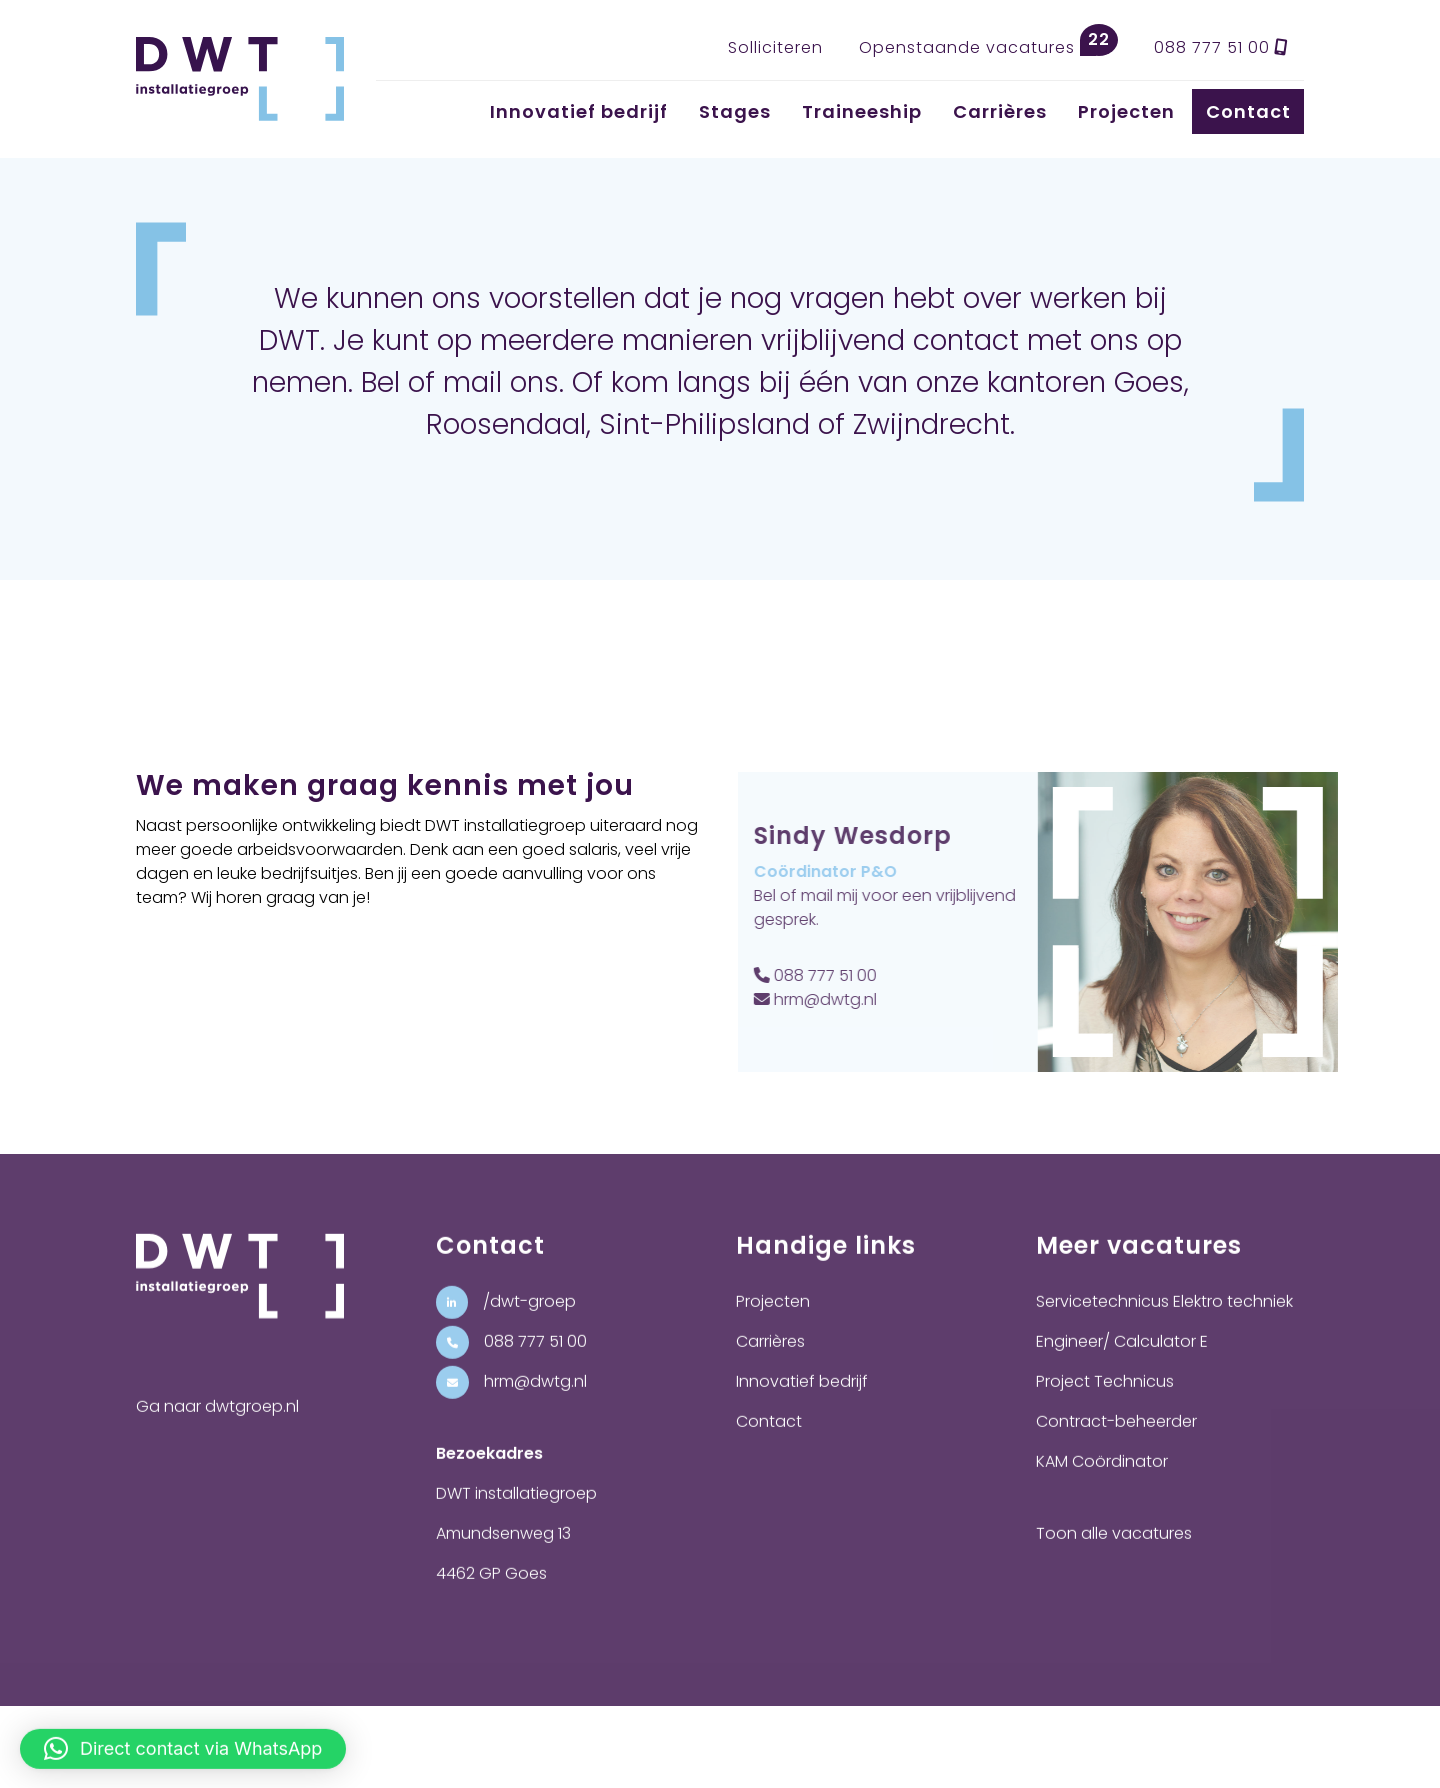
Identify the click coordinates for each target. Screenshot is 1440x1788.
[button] (183, 1739)
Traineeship (862, 111)
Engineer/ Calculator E (1122, 1365)
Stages (735, 111)
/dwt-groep (506, 1325)
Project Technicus (1105, 1405)
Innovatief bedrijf (579, 111)
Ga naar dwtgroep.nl (217, 1431)
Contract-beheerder (1116, 1445)
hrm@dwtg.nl (839, 999)
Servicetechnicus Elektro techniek (1164, 1325)
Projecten (1126, 111)
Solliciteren (775, 47)
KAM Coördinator (1102, 1485)
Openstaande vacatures (988, 41)
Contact (1248, 111)
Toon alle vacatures (1114, 1557)
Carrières (1000, 111)
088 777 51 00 (1221, 47)
